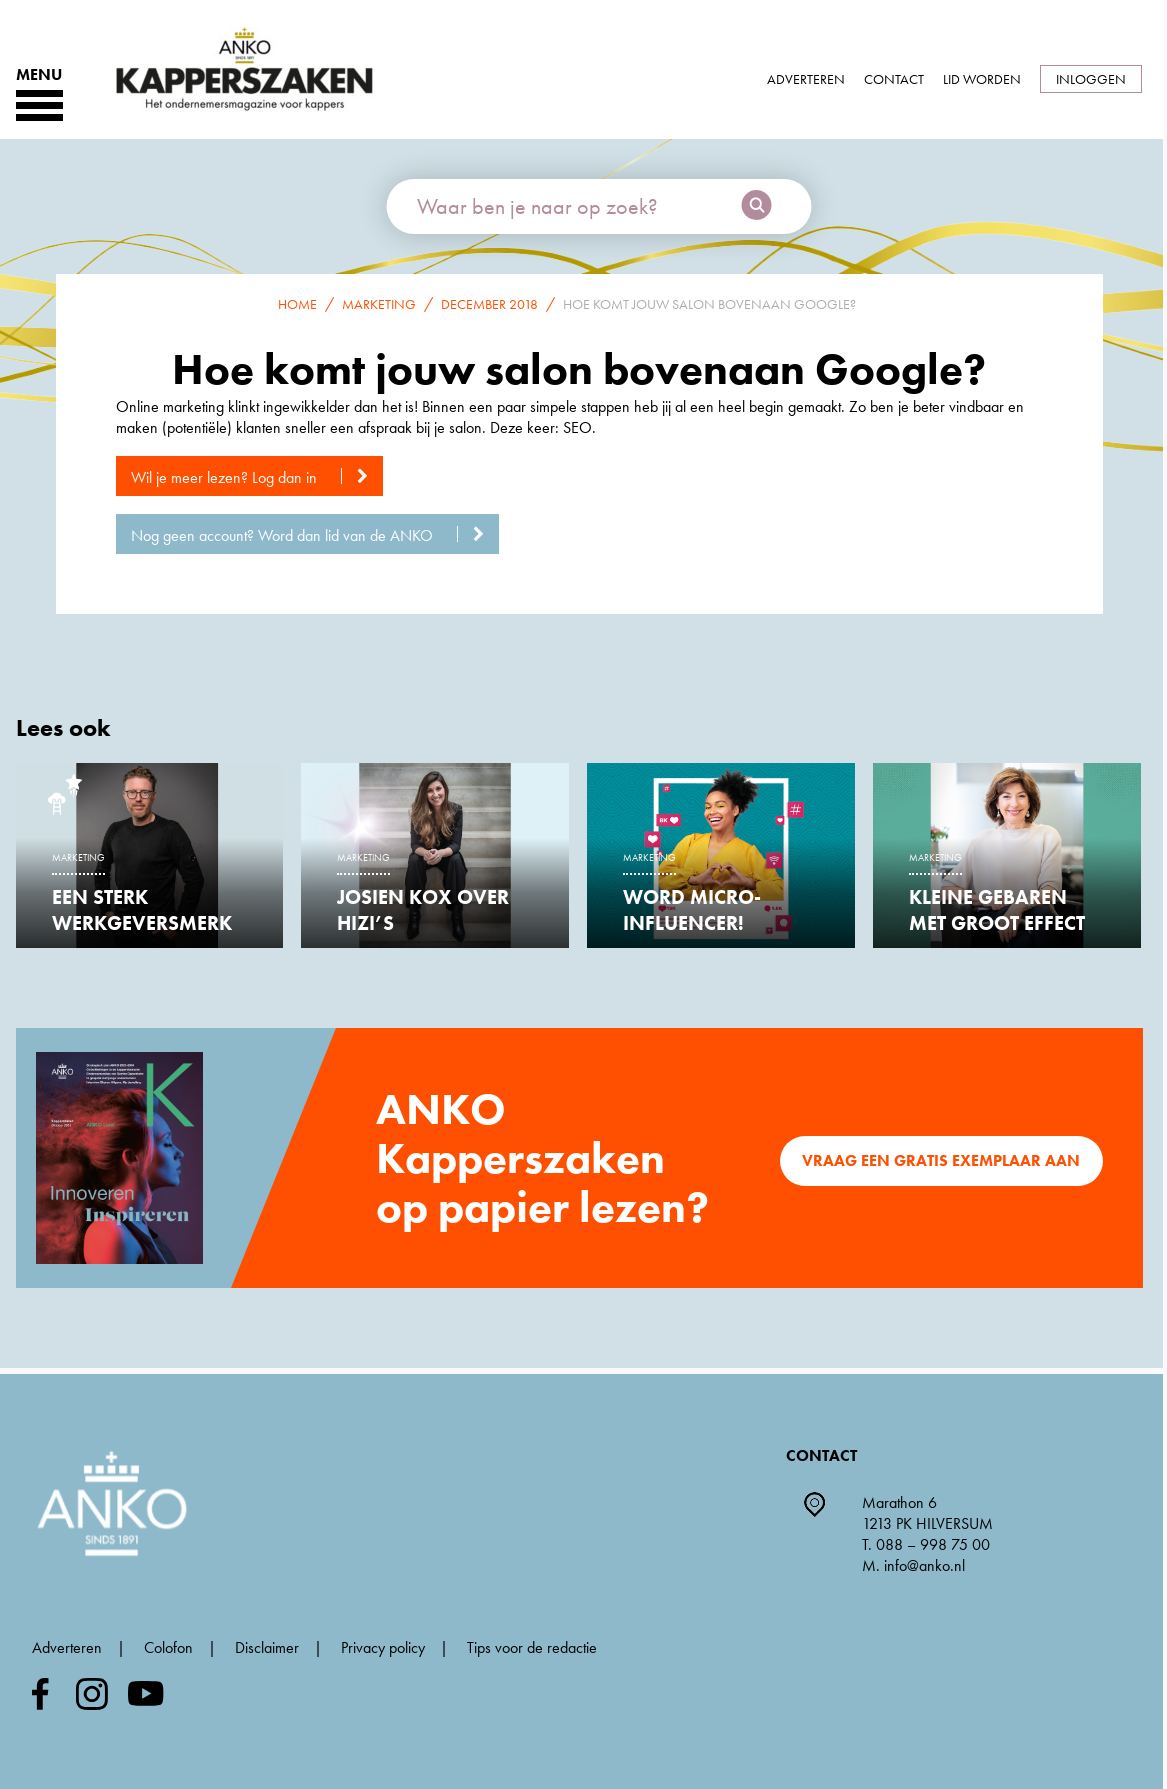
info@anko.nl (924, 1565)
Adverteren (806, 79)
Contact (894, 79)
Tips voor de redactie (532, 1647)
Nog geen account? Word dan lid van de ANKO (315, 535)
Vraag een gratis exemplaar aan (941, 1160)
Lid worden (982, 79)
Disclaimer (267, 1647)
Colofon (168, 1647)
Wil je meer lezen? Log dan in (257, 477)
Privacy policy (383, 1647)
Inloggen (1091, 79)
